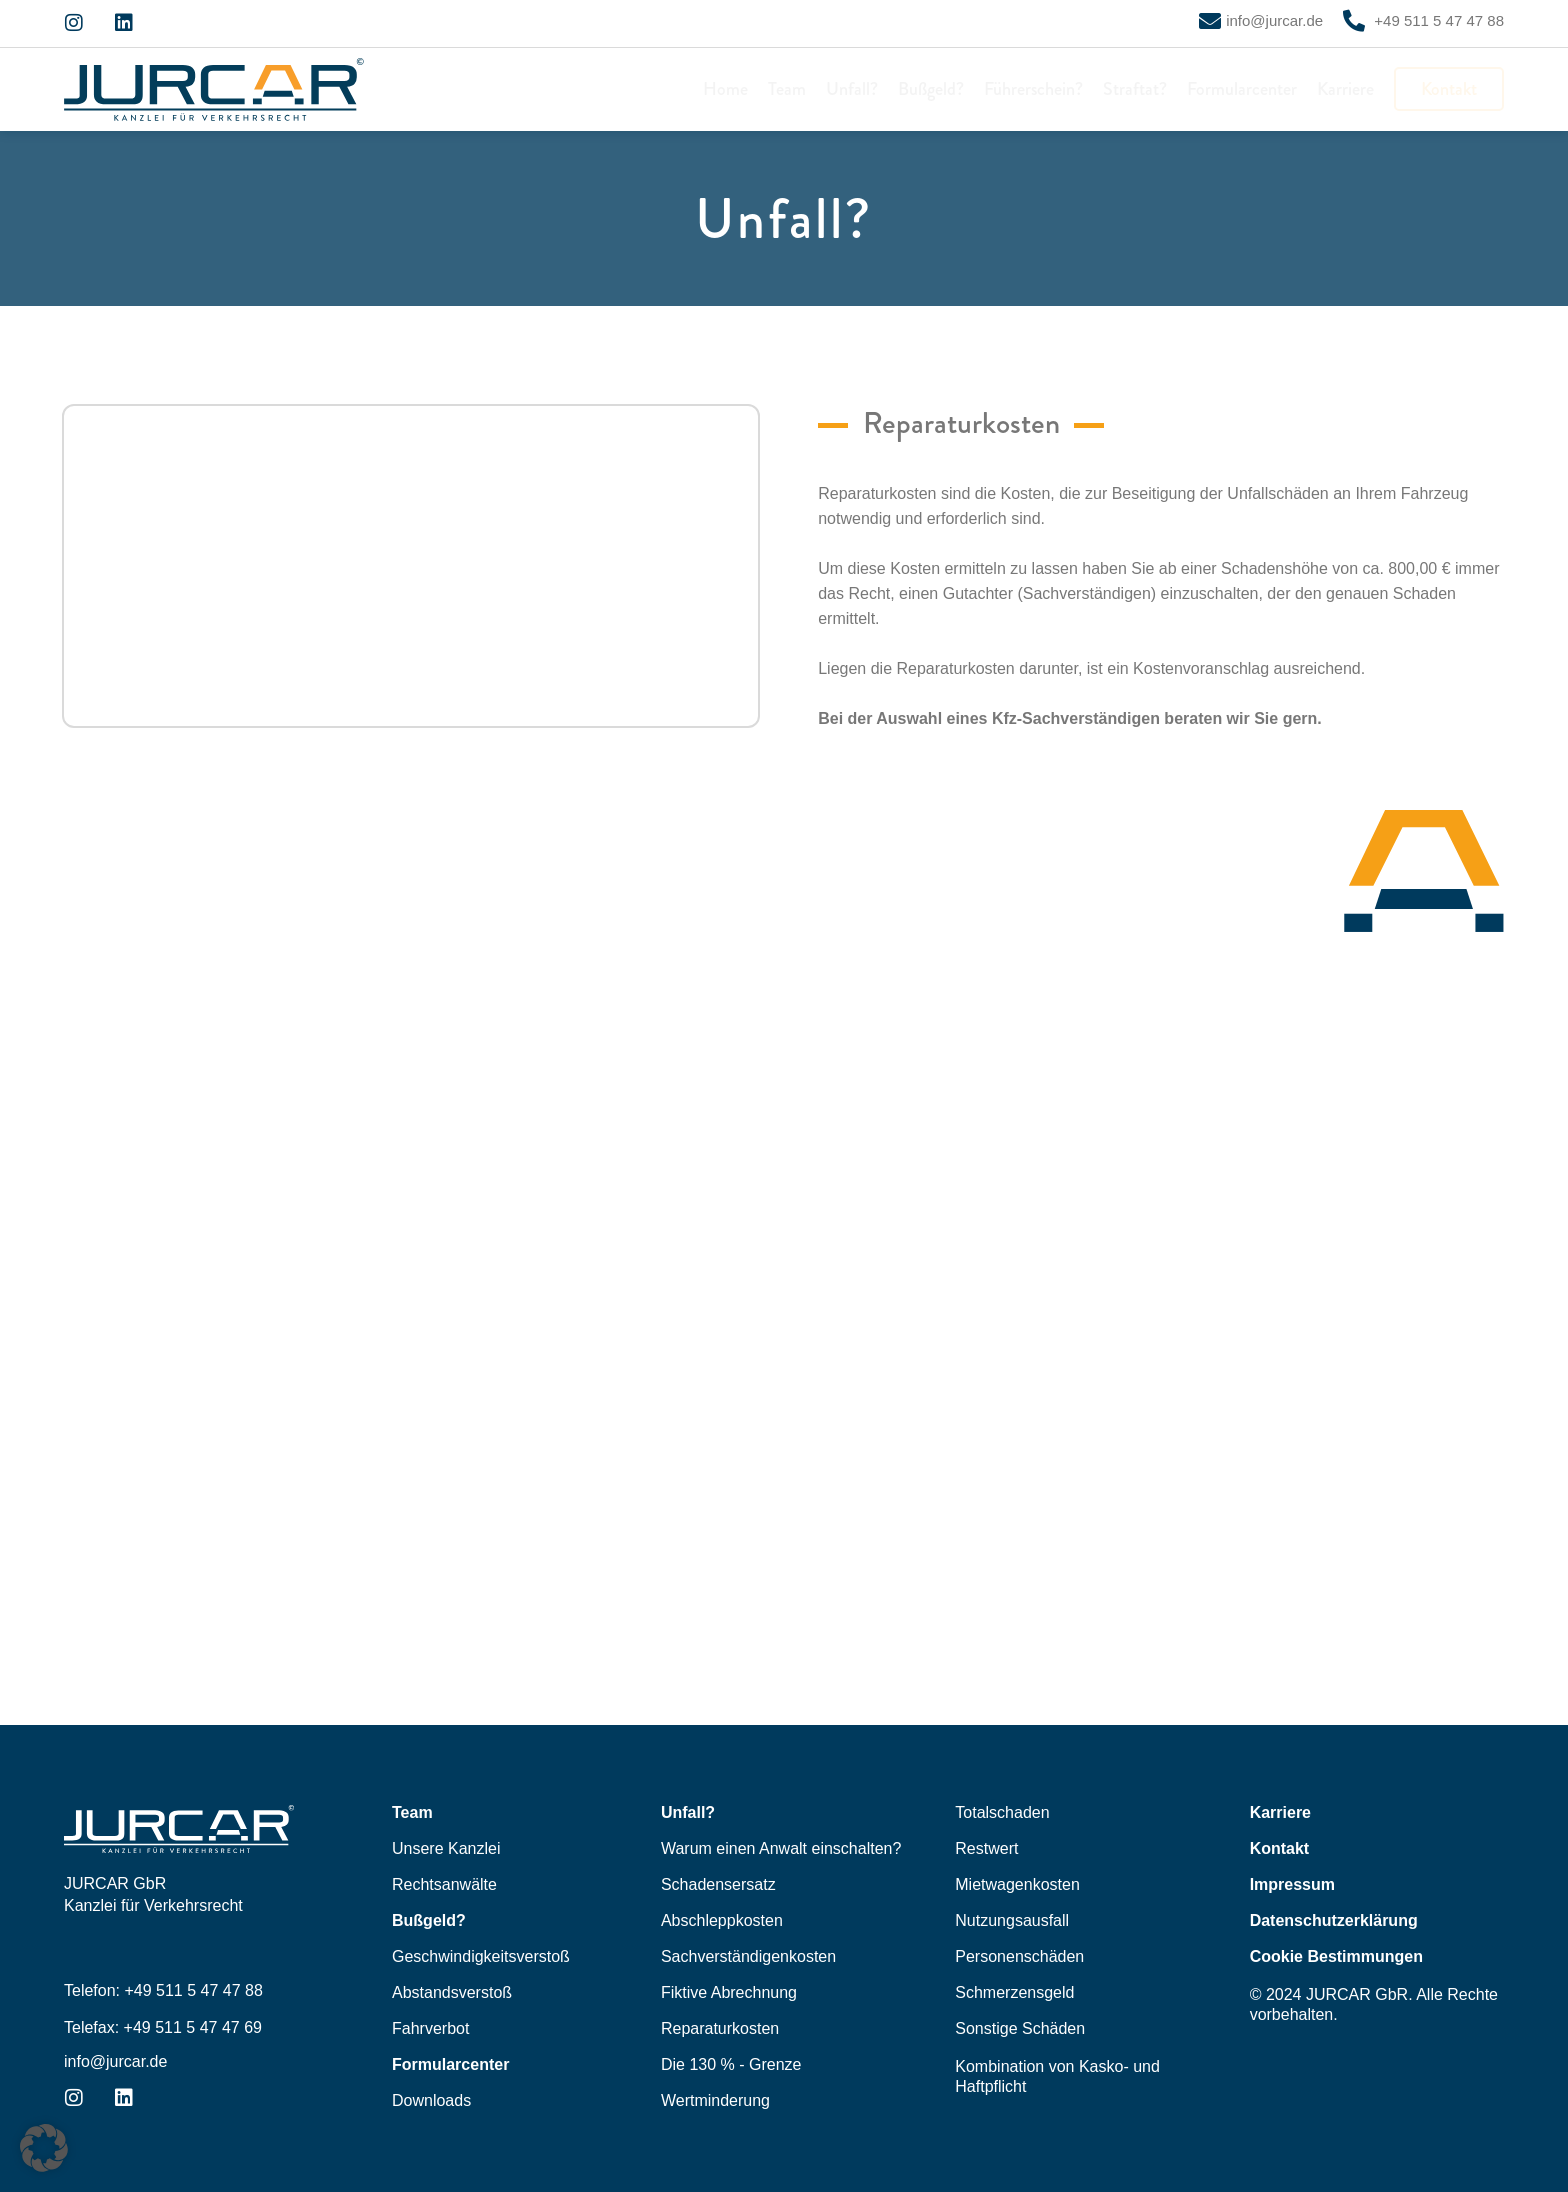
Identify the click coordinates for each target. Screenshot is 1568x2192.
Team (787, 89)
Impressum (1292, 1884)
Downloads (431, 2100)
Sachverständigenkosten (748, 1956)
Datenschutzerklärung (1334, 1920)
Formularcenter (1242, 89)
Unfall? (852, 89)
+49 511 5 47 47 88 (1437, 20)
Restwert (986, 1848)
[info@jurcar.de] (1210, 21)
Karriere (1345, 89)
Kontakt (1449, 89)
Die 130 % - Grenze (731, 2064)
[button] (44, 2148)
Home (725, 89)
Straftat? (1135, 89)
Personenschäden (1019, 1956)
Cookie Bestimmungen (1336, 1956)
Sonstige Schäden (1020, 2028)
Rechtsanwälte (444, 1884)
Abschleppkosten (722, 1920)
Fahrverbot (430, 2028)
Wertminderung (715, 2100)
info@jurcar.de (1274, 20)
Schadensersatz (718, 1884)
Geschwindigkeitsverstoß (481, 1956)
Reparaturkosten (720, 2028)
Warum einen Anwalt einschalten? (781, 1848)
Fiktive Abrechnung (729, 1992)
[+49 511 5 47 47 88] (1354, 21)
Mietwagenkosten (1017, 1884)
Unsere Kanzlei (446, 1848)
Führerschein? (1033, 89)
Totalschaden (1002, 1812)
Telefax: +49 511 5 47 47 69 (163, 2027)
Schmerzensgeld (1014, 1992)
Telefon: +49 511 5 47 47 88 (163, 1990)
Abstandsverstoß (452, 1992)
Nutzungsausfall (1012, 1920)
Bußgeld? (931, 89)
